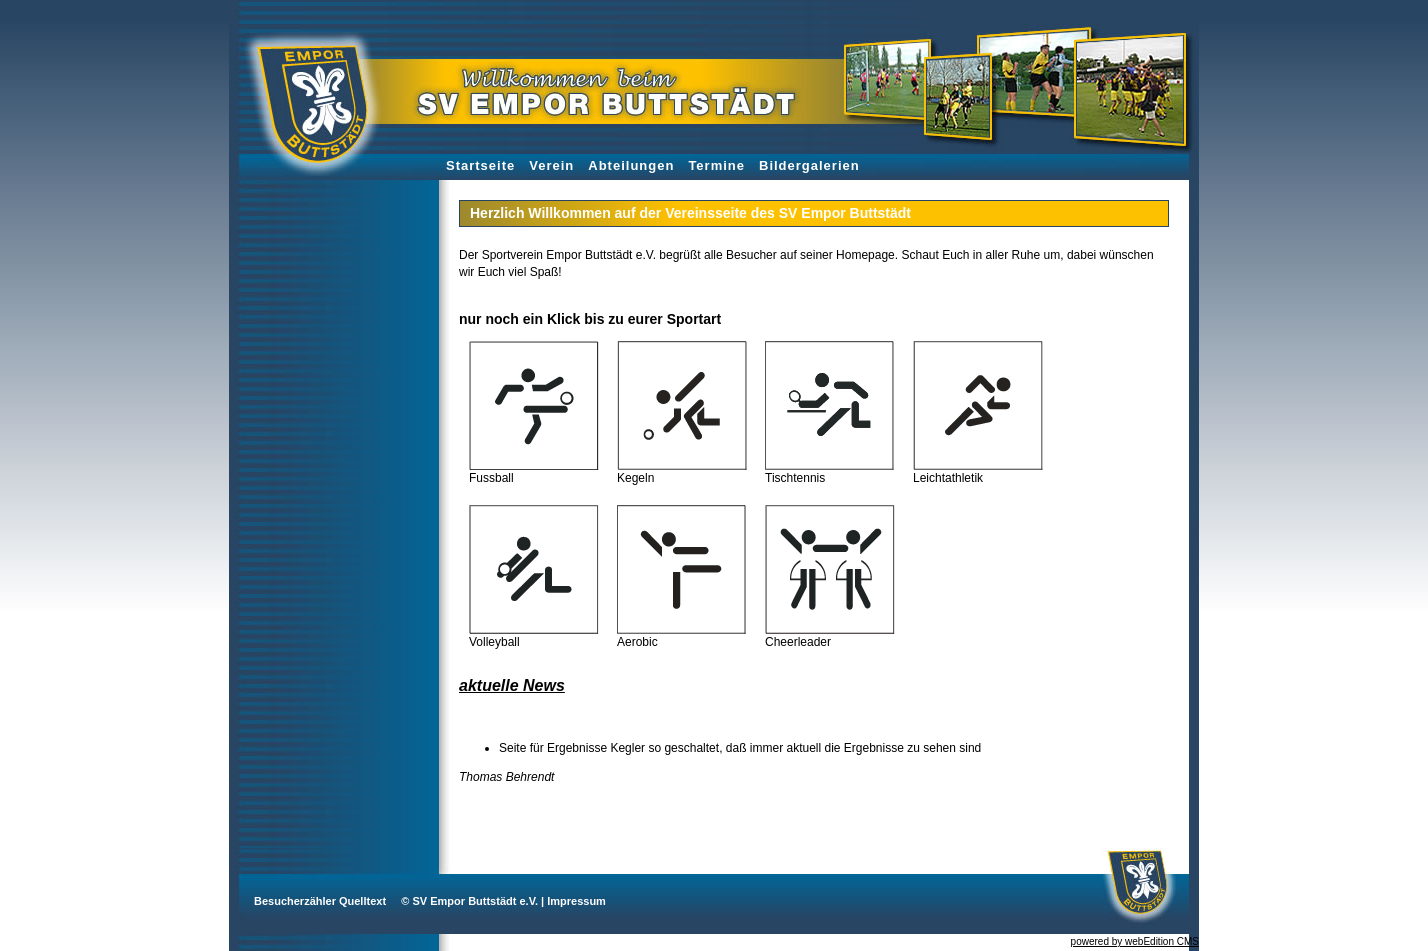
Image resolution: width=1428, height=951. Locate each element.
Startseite (480, 165)
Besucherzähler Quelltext (320, 901)
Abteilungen (631, 165)
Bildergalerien (809, 165)
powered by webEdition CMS (1135, 941)
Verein (551, 165)
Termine (716, 165)
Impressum (576, 901)
